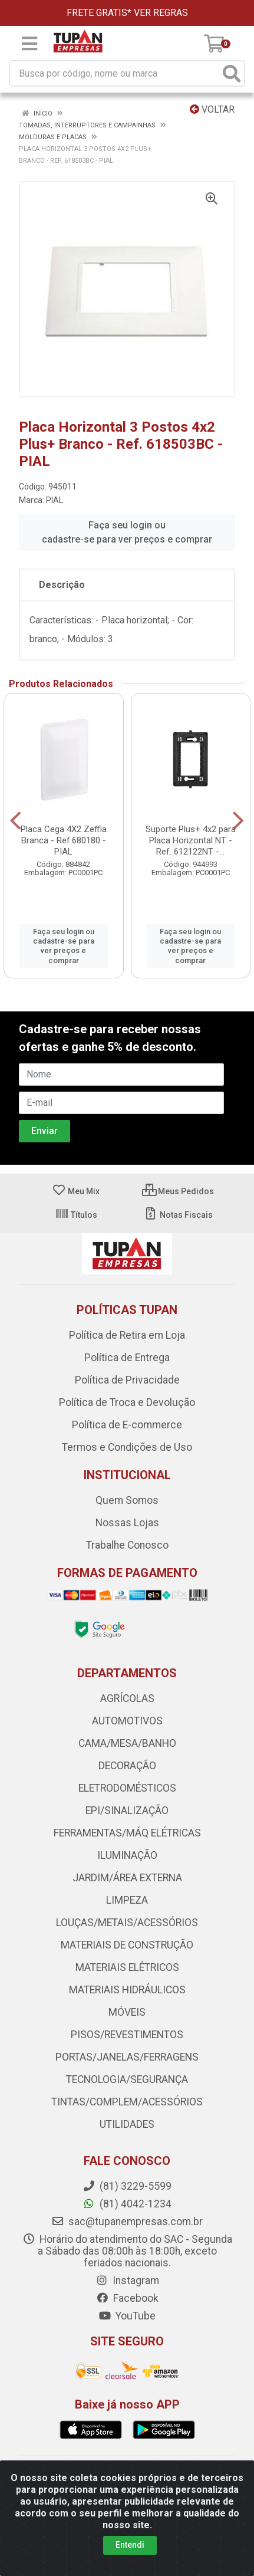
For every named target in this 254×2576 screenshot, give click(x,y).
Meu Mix (76, 1191)
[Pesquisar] (231, 73)
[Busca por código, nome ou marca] (115, 73)
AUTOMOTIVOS (127, 1721)
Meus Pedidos (178, 1191)
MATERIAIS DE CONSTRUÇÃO (127, 1945)
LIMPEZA (127, 1900)
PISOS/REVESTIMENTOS (127, 2035)
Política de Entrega (127, 1357)
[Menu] (29, 43)
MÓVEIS (127, 2012)
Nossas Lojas (127, 1523)
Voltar (212, 109)
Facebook (127, 2298)
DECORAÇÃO (127, 1766)
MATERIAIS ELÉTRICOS (127, 1967)
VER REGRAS (161, 12)
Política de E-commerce (127, 1425)
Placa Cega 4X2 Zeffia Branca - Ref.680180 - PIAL (64, 840)
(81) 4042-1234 (127, 2204)
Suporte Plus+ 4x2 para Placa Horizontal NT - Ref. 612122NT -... (191, 840)
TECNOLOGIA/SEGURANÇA (127, 2079)
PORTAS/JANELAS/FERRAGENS (127, 2057)
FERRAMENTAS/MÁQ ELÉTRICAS (127, 1833)
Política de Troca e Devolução (127, 1402)
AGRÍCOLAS (127, 1698)
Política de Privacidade (127, 1380)
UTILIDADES (127, 2124)
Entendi (130, 2544)
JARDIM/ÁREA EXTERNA (127, 1878)
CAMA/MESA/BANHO (127, 1743)
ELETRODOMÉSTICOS (127, 1788)
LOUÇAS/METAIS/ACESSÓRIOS (127, 1922)
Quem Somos (127, 1500)
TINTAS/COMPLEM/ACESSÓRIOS (127, 2102)
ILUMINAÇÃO (127, 1855)
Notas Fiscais (178, 1215)
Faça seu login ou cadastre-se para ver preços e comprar (127, 532)
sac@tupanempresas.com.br (127, 2221)
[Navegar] (15, 821)
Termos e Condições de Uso (127, 1447)
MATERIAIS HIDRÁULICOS (127, 1990)
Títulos (76, 1215)
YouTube (127, 2316)
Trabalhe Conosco (127, 1545)
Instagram (127, 2280)
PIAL (54, 500)
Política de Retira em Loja (127, 1335)
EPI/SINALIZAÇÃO (127, 1810)
